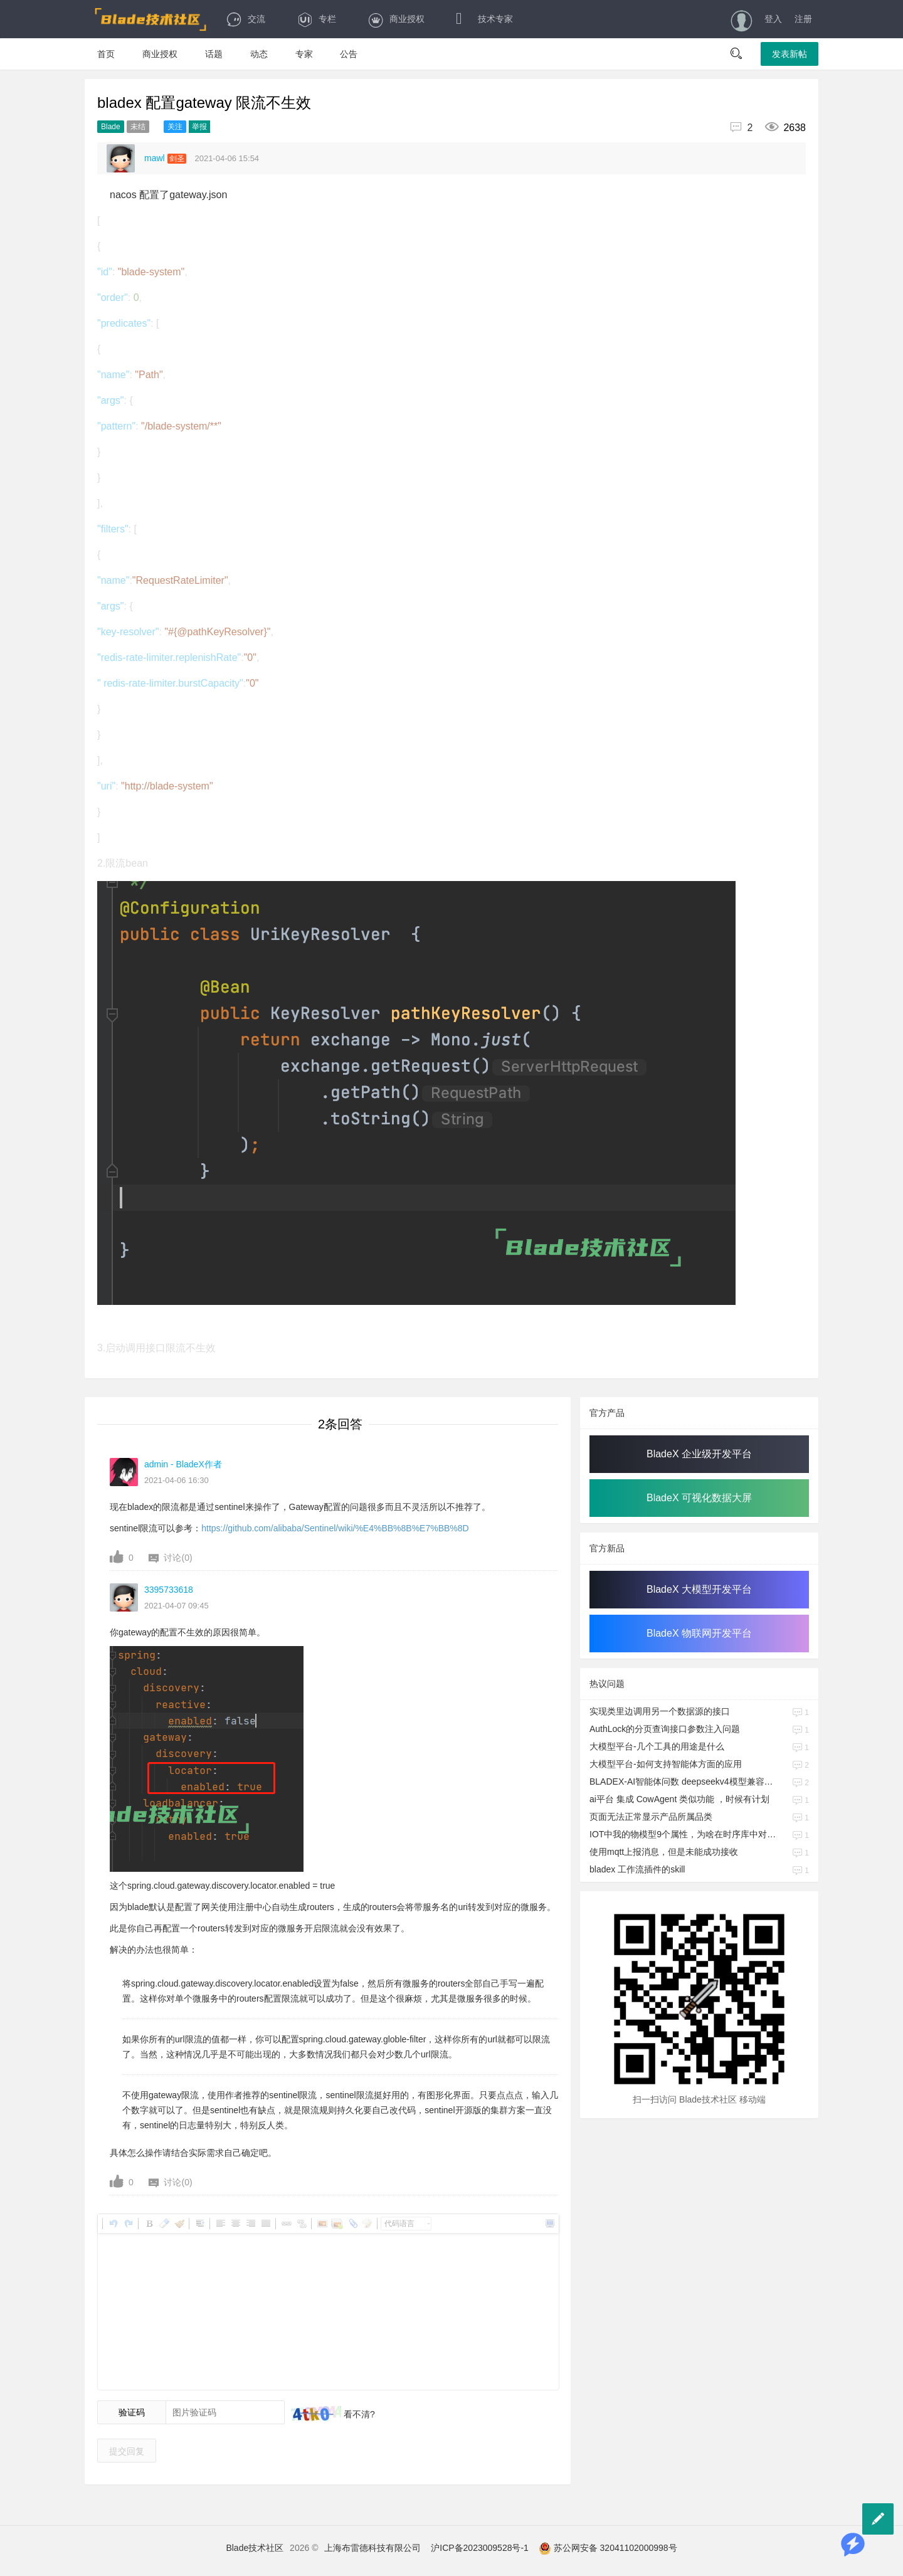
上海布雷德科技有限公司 (372, 2548)
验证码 (132, 2412)
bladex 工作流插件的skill (637, 1869)
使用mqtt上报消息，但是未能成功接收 (663, 1852)
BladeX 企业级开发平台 (699, 1454)
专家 (304, 54)
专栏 (316, 19)
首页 (106, 54)
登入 (773, 19)
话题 (214, 54)
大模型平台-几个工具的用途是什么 (656, 1746)
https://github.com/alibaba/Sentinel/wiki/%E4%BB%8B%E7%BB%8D (334, 1528)
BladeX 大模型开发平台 (699, 1589)
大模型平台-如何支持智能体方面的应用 (665, 1764)
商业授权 (396, 19)
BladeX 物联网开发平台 (699, 1633)
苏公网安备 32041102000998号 (608, 2548)
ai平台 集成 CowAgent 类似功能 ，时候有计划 (679, 1799)
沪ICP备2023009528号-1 (480, 2548)
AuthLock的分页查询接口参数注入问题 (664, 1729)
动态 (259, 54)
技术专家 (484, 19)
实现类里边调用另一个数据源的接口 (659, 1711)
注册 (803, 19)
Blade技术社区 (254, 2548)
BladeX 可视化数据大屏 (699, 1497)
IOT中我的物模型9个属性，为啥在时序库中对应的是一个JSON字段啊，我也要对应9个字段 (682, 1834)
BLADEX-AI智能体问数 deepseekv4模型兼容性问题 (682, 1781)
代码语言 (399, 2223)
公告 (348, 54)
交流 (245, 19)
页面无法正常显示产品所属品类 (650, 1817)
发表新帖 (789, 54)
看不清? (358, 2414)
